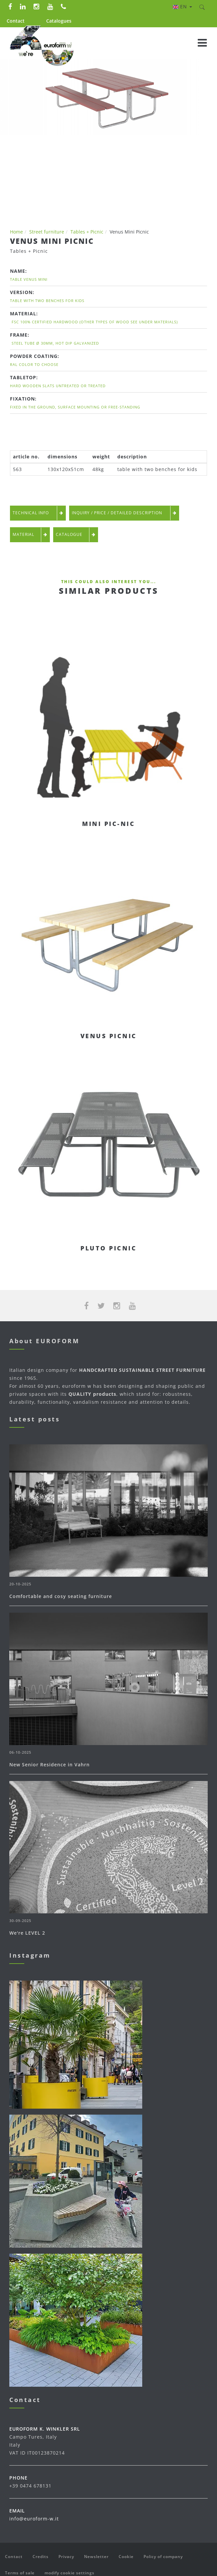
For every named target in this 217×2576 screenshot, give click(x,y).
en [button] (182, 6)
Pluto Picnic (108, 1248)
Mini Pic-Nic (108, 824)
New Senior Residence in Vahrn (49, 1764)
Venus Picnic (108, 1036)
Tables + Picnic (86, 232)
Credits (41, 2556)
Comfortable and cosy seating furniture (60, 1596)
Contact (16, 21)
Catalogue (75, 535)
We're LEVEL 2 (27, 1933)
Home (16, 232)
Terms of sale (20, 2573)
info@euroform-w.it (34, 2518)
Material (30, 535)
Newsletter (96, 2556)
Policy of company (163, 2556)
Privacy (66, 2556)
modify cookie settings (69, 2573)
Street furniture (46, 232)
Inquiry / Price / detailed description (124, 513)
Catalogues (58, 21)
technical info (38, 513)
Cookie (126, 2556)
